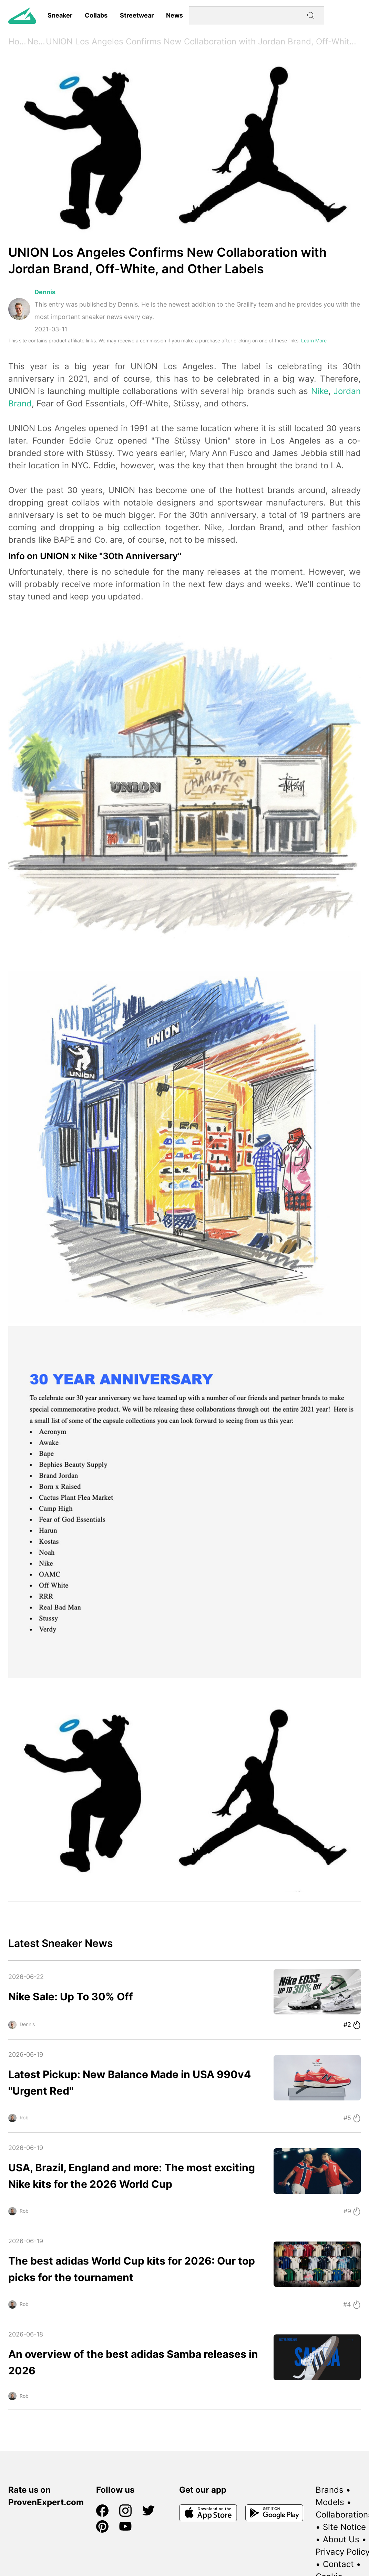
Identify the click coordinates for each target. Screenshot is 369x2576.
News (174, 15)
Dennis (44, 292)
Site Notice (344, 2527)
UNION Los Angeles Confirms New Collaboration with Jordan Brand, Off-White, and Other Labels (203, 41)
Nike (319, 391)
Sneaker (60, 15)
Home (17, 41)
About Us (341, 2539)
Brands (330, 2490)
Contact (338, 2564)
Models (330, 2502)
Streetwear (137, 15)
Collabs (96, 15)
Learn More (314, 340)
